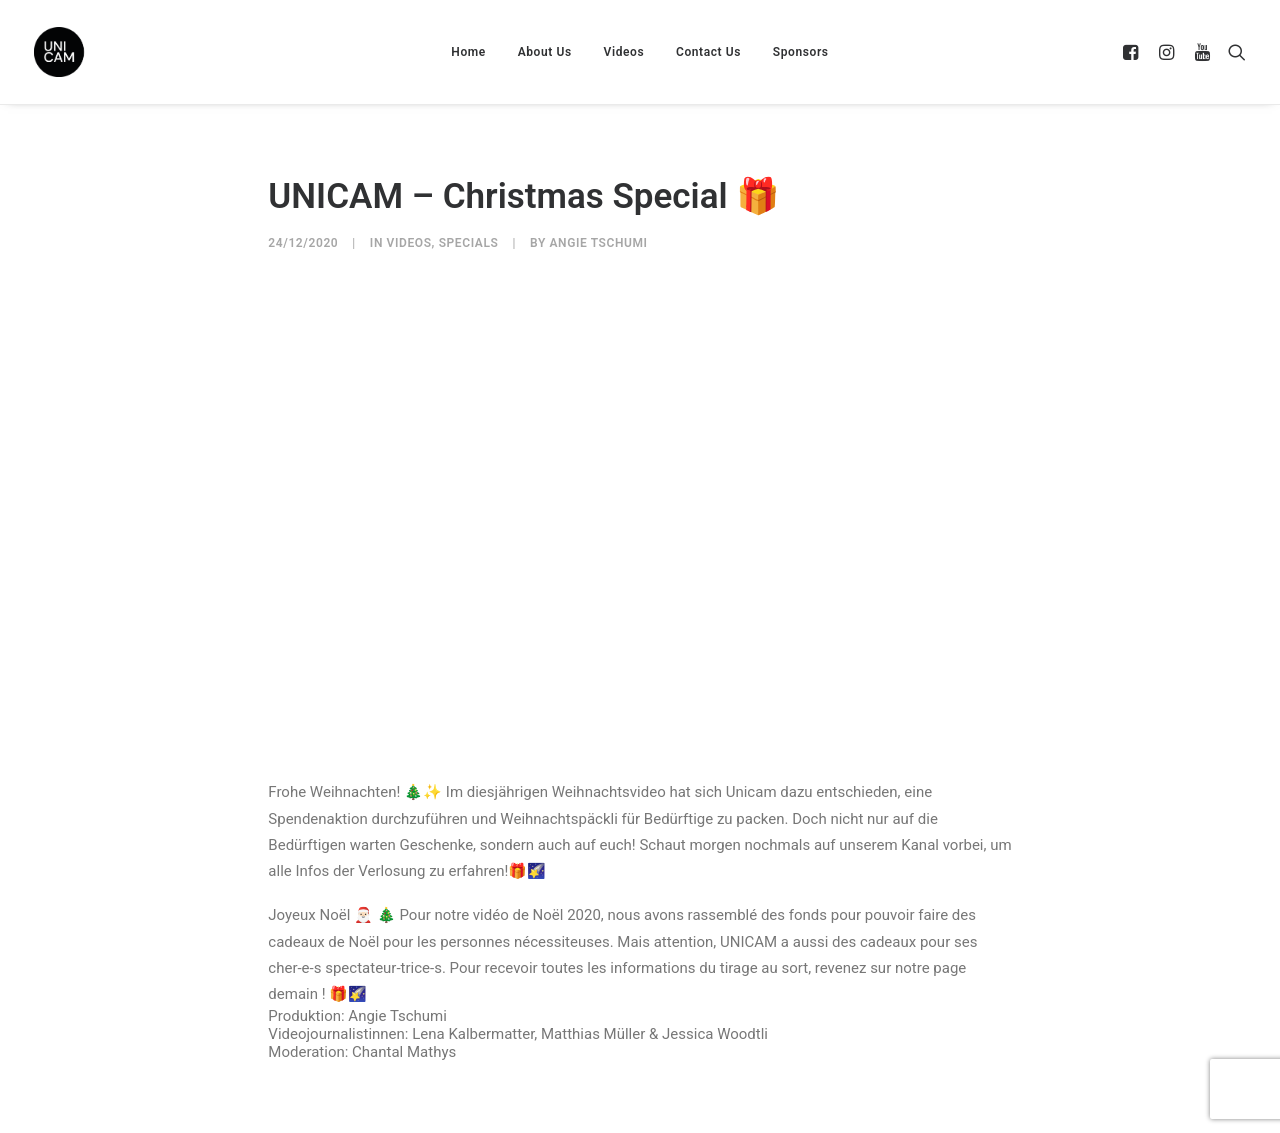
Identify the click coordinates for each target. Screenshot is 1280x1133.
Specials (469, 243)
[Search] (1232, 52)
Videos (624, 52)
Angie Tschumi (598, 243)
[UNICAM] (109, 52)
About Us (545, 52)
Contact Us (708, 52)
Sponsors (801, 52)
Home (468, 52)
